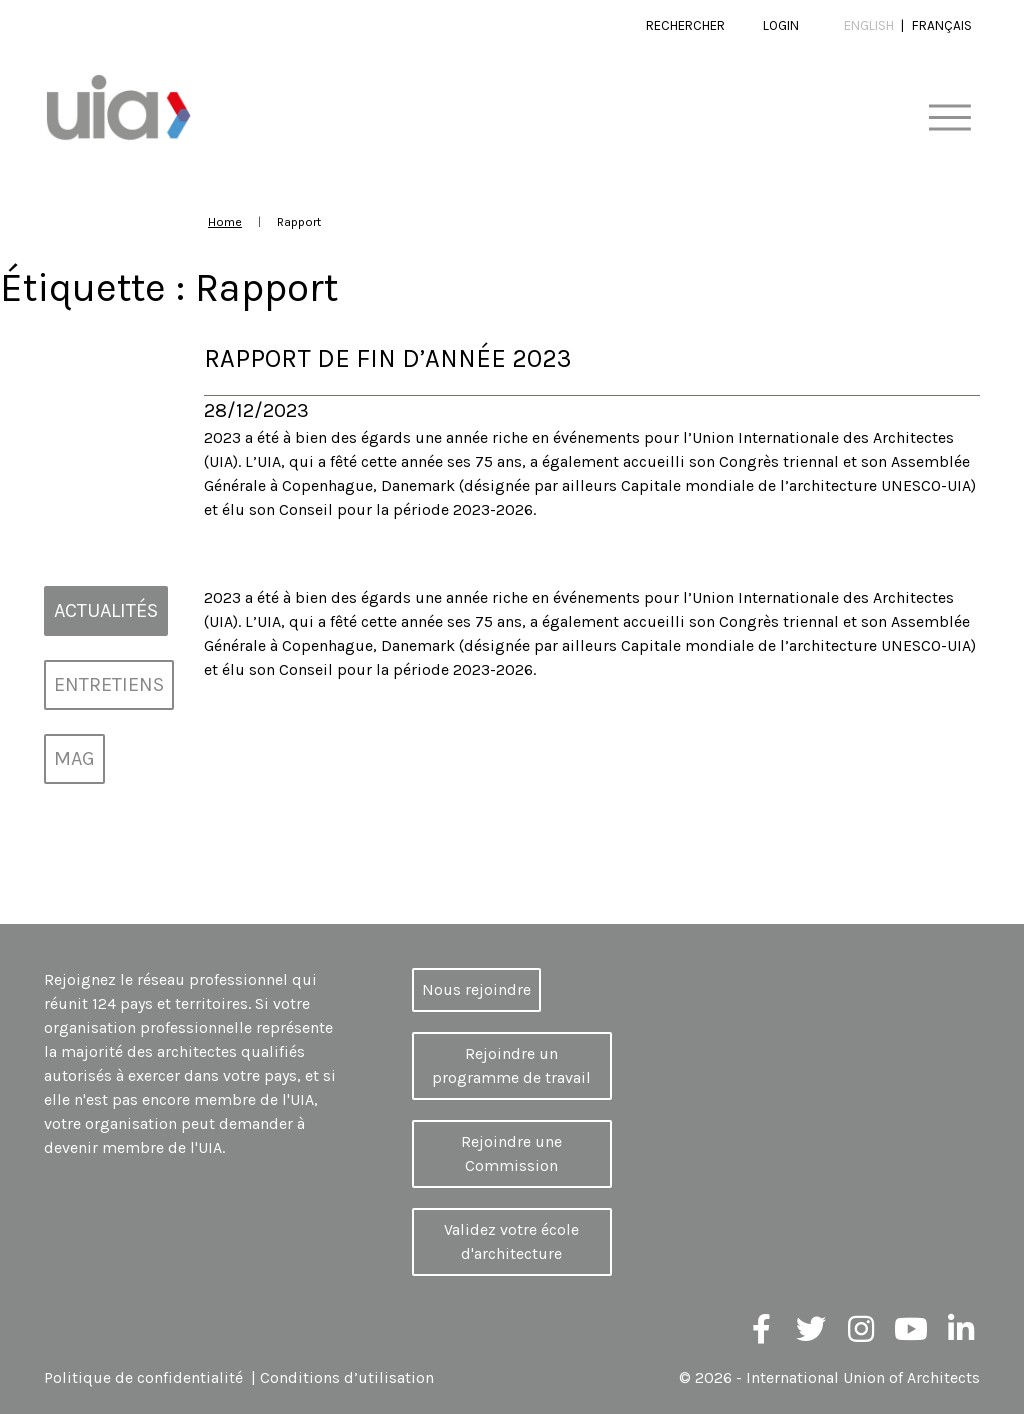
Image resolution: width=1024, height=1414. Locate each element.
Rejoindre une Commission (511, 1153)
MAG (74, 758)
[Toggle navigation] (949, 118)
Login (781, 25)
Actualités (106, 610)
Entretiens (109, 684)
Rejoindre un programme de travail (511, 1065)
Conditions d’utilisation (347, 1377)
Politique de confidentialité (143, 1377)
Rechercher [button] (685, 25)
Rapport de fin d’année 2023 (388, 358)
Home (225, 221)
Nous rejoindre (476, 989)
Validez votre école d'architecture (511, 1241)
